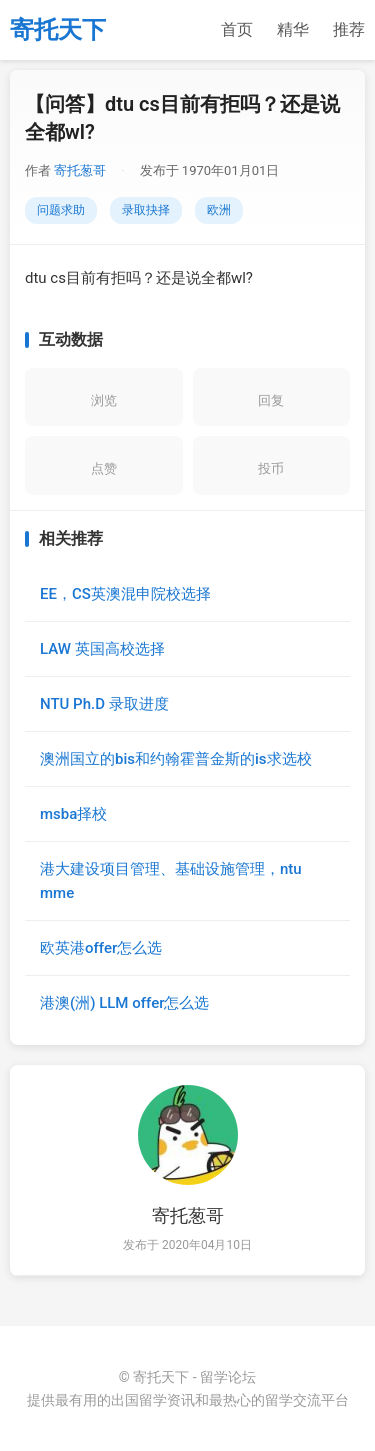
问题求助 (61, 210)
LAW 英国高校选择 (102, 649)
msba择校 (73, 814)
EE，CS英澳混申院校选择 (125, 594)
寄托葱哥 (80, 170)
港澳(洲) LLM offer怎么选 (124, 1003)
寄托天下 (58, 30)
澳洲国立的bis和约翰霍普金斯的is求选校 (176, 759)
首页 (237, 29)
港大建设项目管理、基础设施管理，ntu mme (171, 881)
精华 (293, 29)
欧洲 (219, 210)
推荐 (349, 29)
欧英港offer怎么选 (101, 948)
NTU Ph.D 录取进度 (104, 704)
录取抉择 (146, 210)
